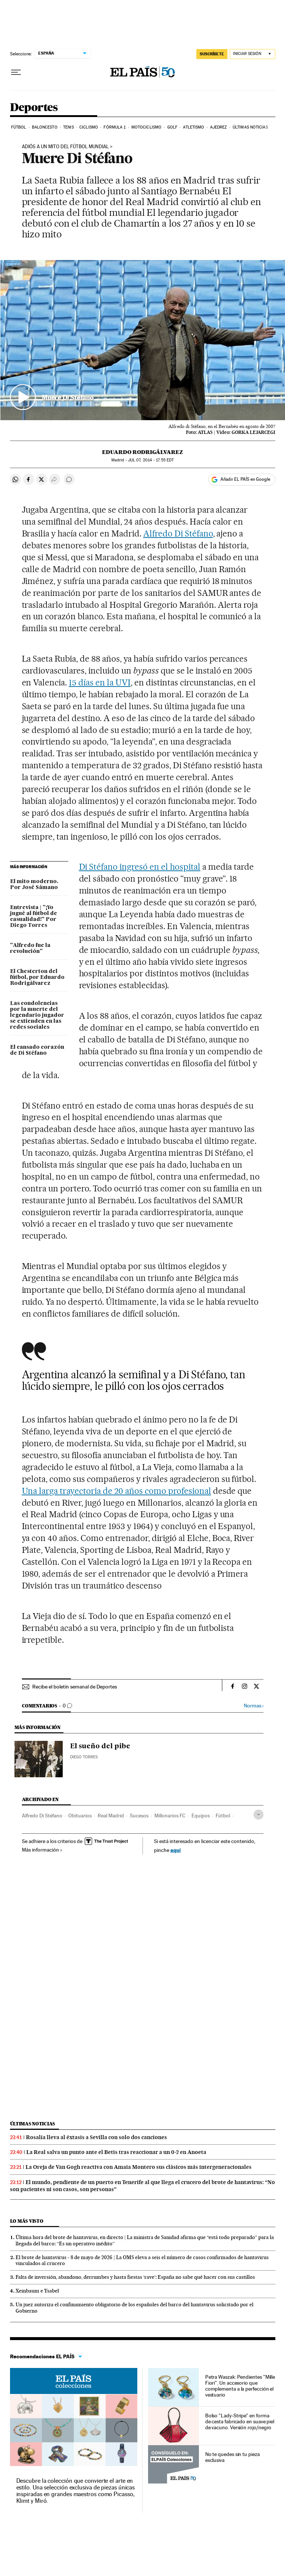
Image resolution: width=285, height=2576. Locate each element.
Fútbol (18, 127)
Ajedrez (218, 127)
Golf (172, 127)
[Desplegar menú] (16, 72)
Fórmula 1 (114, 127)
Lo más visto (26, 2221)
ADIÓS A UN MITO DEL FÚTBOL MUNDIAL (65, 146)
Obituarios (80, 1816)
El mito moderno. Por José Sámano (34, 884)
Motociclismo (146, 127)
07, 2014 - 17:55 (151, 460)
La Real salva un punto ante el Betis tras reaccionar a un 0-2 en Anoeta (116, 2152)
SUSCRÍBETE (212, 53)
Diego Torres (84, 1757)
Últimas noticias (250, 127)
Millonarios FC (170, 1816)
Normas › (253, 1706)
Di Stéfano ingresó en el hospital (139, 867)
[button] (142, 340)
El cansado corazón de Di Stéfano (37, 1050)
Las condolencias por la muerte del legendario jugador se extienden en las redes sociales (37, 1015)
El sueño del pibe (100, 1746)
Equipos (200, 1816)
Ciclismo (88, 127)
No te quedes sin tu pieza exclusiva (232, 2457)
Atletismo (193, 127)
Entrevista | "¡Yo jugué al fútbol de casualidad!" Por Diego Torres (33, 916)
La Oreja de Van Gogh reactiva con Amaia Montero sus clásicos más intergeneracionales (139, 2167)
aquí (175, 1850)
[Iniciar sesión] (252, 54)
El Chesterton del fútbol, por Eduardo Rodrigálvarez (37, 977)
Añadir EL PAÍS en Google (245, 479)
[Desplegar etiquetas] (258, 1815)
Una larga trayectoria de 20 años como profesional (116, 1491)
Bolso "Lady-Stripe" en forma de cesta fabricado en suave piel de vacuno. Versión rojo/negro (239, 2421)
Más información (42, 1850)
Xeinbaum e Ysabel (37, 2291)
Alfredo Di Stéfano (178, 533)
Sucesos (139, 1816)
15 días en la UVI (100, 682)
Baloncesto (45, 127)
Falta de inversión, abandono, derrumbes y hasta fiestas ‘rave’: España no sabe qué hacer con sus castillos (135, 2277)
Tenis (68, 127)
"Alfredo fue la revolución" (30, 948)
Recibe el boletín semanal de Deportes (74, 1687)
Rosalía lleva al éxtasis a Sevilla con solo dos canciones (96, 2137)
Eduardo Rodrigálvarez (142, 452)
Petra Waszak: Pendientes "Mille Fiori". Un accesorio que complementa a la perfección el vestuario (240, 2386)
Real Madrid (111, 1816)
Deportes (34, 108)
